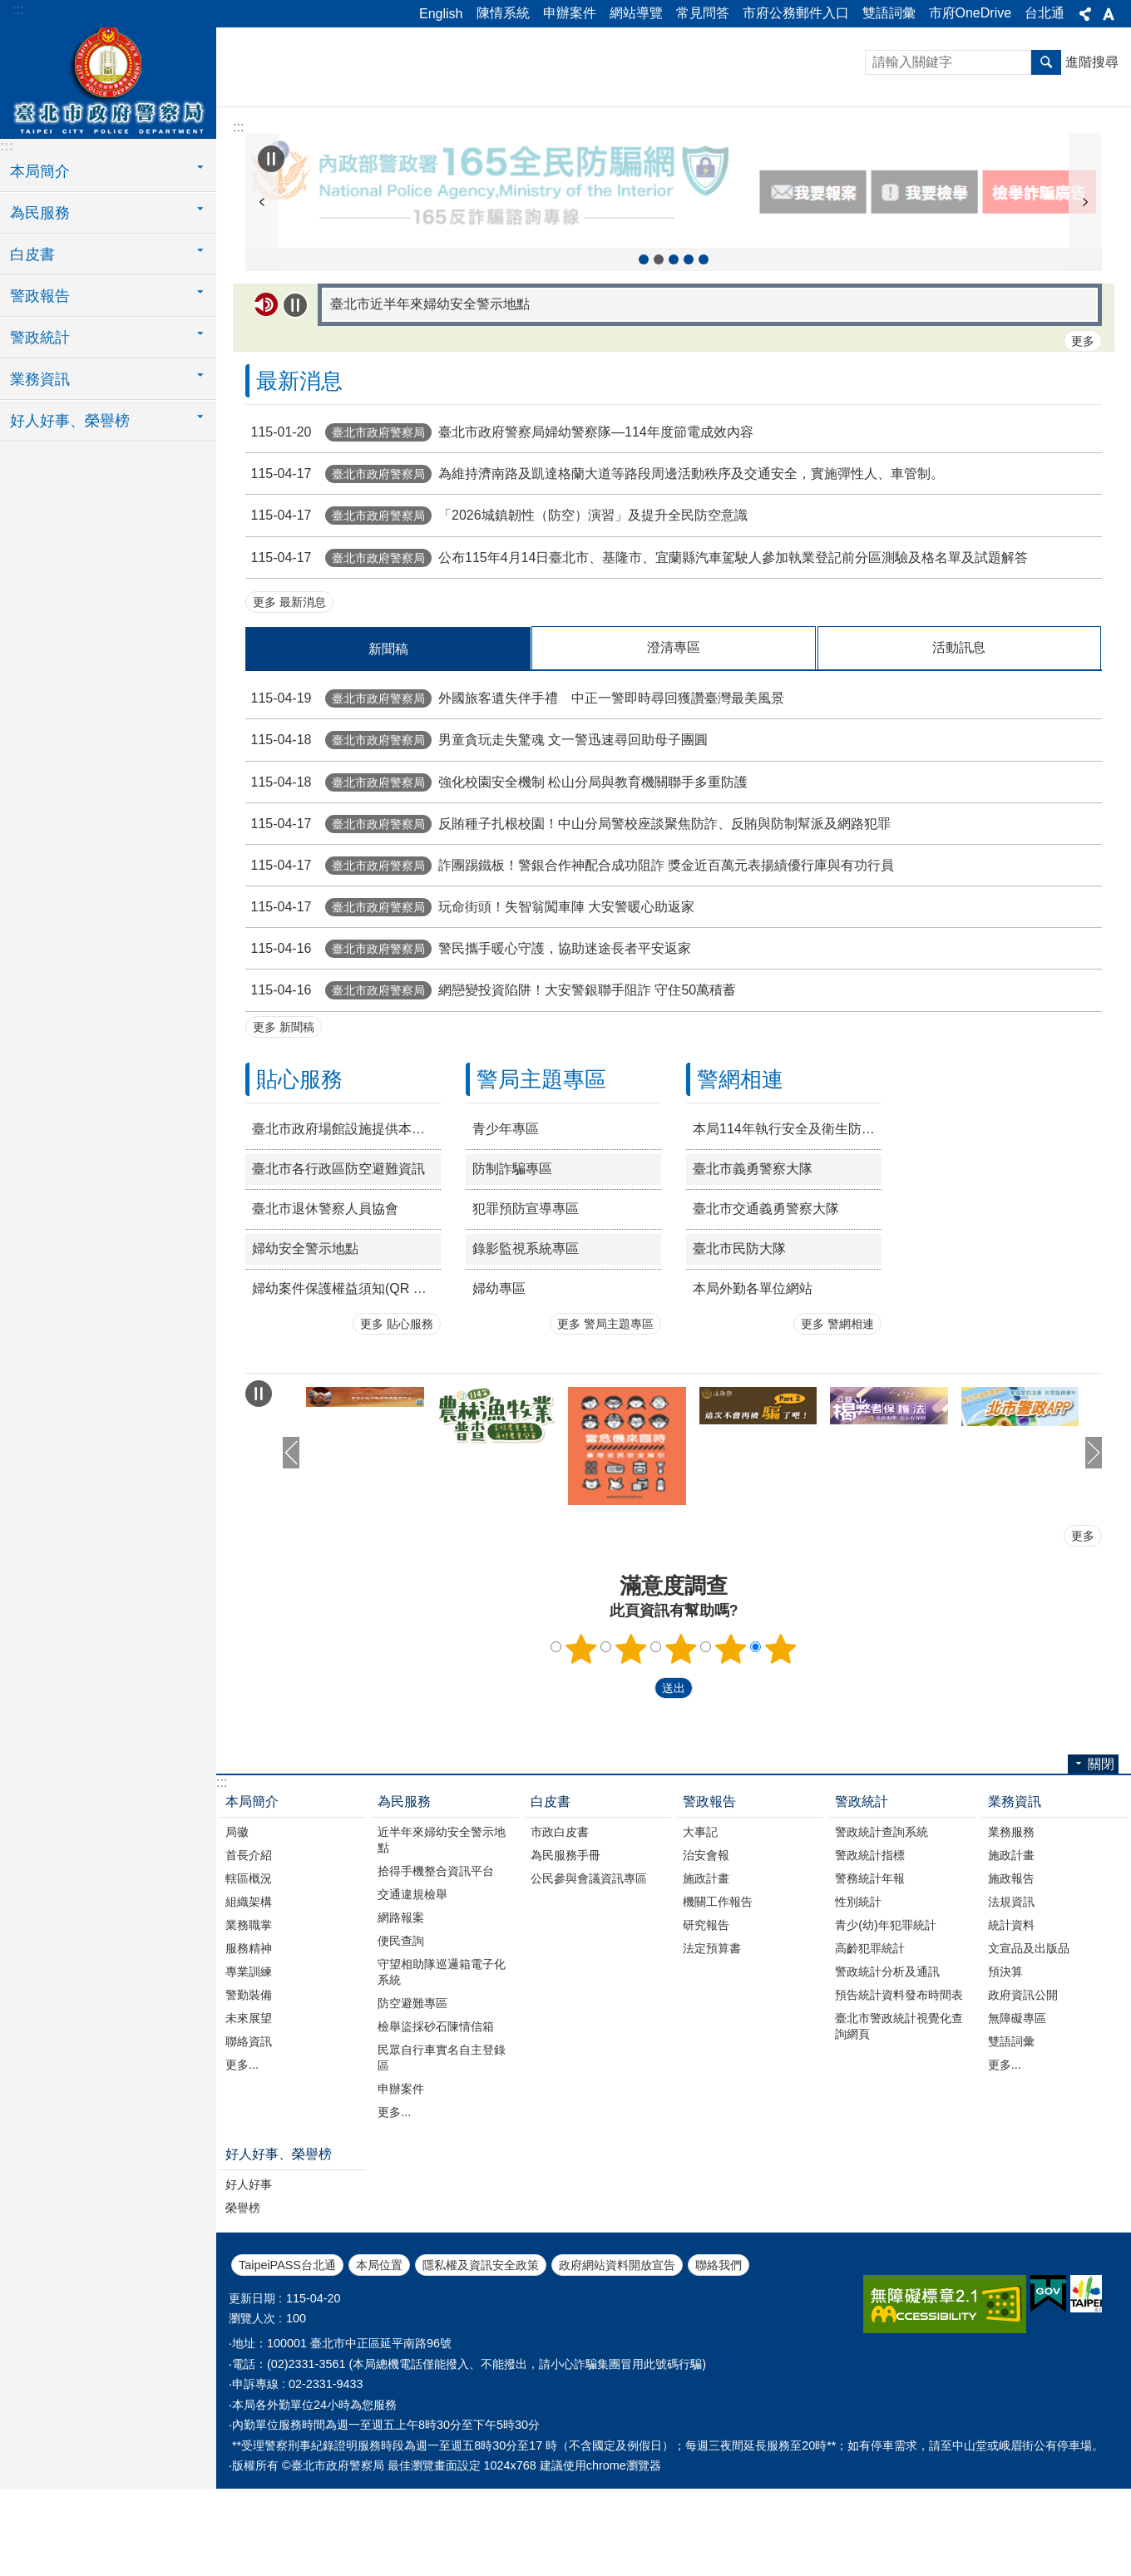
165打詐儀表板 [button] (704, 359)
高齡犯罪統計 (870, 2048)
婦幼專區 (499, 1388)
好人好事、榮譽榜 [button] (70, 420)
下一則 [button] (1085, 252)
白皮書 (550, 1901)
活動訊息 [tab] (958, 747)
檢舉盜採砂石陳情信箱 (436, 2126)
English (440, 14)
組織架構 (248, 2001)
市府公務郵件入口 (796, 13)
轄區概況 (248, 1978)
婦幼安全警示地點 (305, 1348)
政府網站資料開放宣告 (617, 2364)
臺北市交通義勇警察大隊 (766, 1308)
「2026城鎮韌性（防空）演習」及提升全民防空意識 (496, 615)
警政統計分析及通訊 (887, 2071)
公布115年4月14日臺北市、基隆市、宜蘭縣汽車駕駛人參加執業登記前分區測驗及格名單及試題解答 (636, 656)
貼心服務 (299, 1179)
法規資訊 (1011, 2001)
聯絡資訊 (248, 2141)
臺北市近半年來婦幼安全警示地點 (430, 404)
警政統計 (861, 1901)
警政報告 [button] (40, 296)
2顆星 (631, 1748)
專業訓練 (248, 2071)
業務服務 (1011, 1931)
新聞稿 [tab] (388, 749)
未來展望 (248, 2117)
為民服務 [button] (40, 213)
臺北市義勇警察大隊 (752, 1268)
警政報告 (709, 1901)
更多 (1082, 440)
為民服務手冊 (565, 1955)
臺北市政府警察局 (108, 80)
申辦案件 (569, 13)
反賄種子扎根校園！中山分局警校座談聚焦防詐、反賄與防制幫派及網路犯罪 (568, 923)
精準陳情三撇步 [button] (674, 359)
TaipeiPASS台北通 (287, 2364)
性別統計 (858, 2001)
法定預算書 (712, 2048)
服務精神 (248, 2048)
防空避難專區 (412, 2103)
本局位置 (379, 2364)
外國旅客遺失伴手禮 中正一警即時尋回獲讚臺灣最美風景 (514, 798)
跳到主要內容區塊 (8, 8)
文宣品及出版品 (1028, 2048)
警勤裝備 (248, 2094)
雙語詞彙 (889, 13)
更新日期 (252, 2398)
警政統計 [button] (40, 337)
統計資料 (1011, 2024)
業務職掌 (248, 2024)
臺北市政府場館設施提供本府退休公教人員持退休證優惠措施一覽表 (346, 1228)
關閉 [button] (1085, 14)
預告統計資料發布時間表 (899, 2094)
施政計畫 (706, 1978)
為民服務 (404, 1901)
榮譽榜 (242, 2307)
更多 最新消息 (289, 701)
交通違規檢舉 (412, 1994)
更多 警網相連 (837, 1423)
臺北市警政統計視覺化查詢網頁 (899, 2125)
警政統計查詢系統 (881, 1931)
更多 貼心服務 (396, 1423)
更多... (242, 2164)
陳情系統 (503, 13)
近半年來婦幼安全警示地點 (442, 1939)
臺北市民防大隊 (739, 1348)
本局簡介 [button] (40, 171)
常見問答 (702, 13)
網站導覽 (636, 13)
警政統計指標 (870, 1955)
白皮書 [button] (32, 254)
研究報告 (706, 2024)
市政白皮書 (560, 1931)
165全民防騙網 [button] (659, 359)
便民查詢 (401, 2040)
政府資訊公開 (1023, 2094)
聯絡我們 (718, 2364)
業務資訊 (1014, 1901)
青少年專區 (505, 1228)
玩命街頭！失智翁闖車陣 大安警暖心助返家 (469, 1006)
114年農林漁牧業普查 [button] (644, 359)
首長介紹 (248, 1955)
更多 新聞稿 (283, 1126)
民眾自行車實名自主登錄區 (442, 2157)
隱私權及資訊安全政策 (480, 2364)
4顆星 (731, 1748)
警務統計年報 (870, 1978)
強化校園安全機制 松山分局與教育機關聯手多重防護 (496, 881)
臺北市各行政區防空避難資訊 (338, 1268)
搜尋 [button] (1046, 62)
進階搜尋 (1092, 62)
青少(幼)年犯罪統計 (885, 2024)
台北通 (1044, 13)
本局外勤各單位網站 (752, 1388)
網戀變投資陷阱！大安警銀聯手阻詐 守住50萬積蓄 (490, 1089)
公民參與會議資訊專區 (589, 1978)
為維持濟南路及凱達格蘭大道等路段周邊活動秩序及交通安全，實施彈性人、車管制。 (594, 573)
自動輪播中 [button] (271, 159)
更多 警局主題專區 (605, 1423)
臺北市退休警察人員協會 (325, 1308)
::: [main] (238, 127)
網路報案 (401, 2017)
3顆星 (681, 1748)
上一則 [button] (262, 252)
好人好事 (248, 2284)
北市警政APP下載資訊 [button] (689, 359)
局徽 (237, 1931)
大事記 (700, 1931)
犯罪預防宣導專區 (525, 1308)
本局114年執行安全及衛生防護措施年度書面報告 (787, 1228)
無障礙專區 (1017, 2117)
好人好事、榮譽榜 (278, 2254)
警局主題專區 (541, 1179)
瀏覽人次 (252, 2418)
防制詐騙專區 (512, 1268)
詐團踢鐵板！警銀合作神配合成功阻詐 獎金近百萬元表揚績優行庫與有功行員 (569, 965)
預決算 (1005, 2071)
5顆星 (781, 1748)
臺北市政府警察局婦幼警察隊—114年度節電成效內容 (499, 532)
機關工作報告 (718, 2001)
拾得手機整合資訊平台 (436, 1970)
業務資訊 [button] (40, 379)
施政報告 (1011, 1978)
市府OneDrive (970, 13)
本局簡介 (252, 1901)
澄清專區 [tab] (673, 747)
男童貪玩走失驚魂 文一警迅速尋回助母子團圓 (476, 839)
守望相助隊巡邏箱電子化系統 (442, 2071)
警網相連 (740, 1179)
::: (17, 9)
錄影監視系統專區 (525, 1348)
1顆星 (581, 1748)
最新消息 (299, 480)
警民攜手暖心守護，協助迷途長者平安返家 (468, 1048)
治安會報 (706, 1955)
